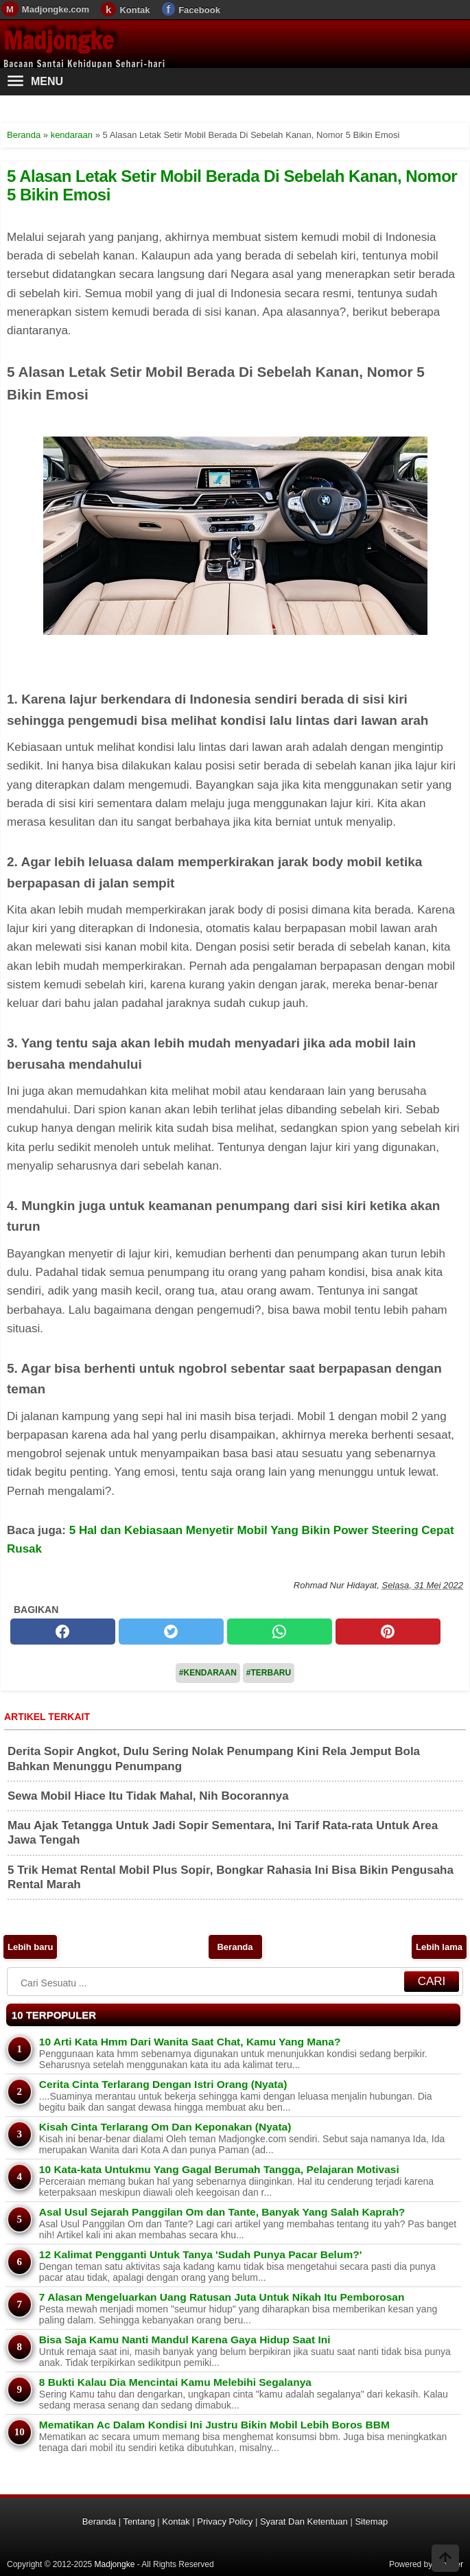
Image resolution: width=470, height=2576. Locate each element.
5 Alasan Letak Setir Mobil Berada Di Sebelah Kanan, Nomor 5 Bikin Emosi (232, 185)
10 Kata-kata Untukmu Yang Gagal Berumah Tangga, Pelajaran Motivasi (219, 2169)
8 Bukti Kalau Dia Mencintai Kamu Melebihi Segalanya (175, 2382)
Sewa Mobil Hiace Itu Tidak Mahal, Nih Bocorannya (148, 1795)
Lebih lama (439, 1947)
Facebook (199, 10)
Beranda (234, 1947)
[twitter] (171, 1631)
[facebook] (62, 1631)
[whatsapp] (279, 1631)
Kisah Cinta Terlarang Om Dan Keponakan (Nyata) (165, 2127)
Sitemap (371, 2521)
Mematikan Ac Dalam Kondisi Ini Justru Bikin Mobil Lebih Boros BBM (214, 2424)
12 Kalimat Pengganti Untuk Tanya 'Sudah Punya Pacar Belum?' (200, 2254)
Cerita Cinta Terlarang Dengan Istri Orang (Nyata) (163, 2084)
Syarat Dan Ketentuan (304, 2521)
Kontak (134, 10)
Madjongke (58, 40)
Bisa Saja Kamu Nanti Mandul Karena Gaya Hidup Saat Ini (185, 2339)
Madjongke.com (55, 9)
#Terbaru (268, 1673)
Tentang (138, 2521)
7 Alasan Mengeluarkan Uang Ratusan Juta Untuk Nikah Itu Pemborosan (222, 2297)
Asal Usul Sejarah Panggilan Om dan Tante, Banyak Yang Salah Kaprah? (222, 2212)
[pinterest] (388, 1631)
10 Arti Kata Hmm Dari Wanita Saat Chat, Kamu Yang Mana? (190, 2041)
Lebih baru (30, 1947)
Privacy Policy (224, 2521)
